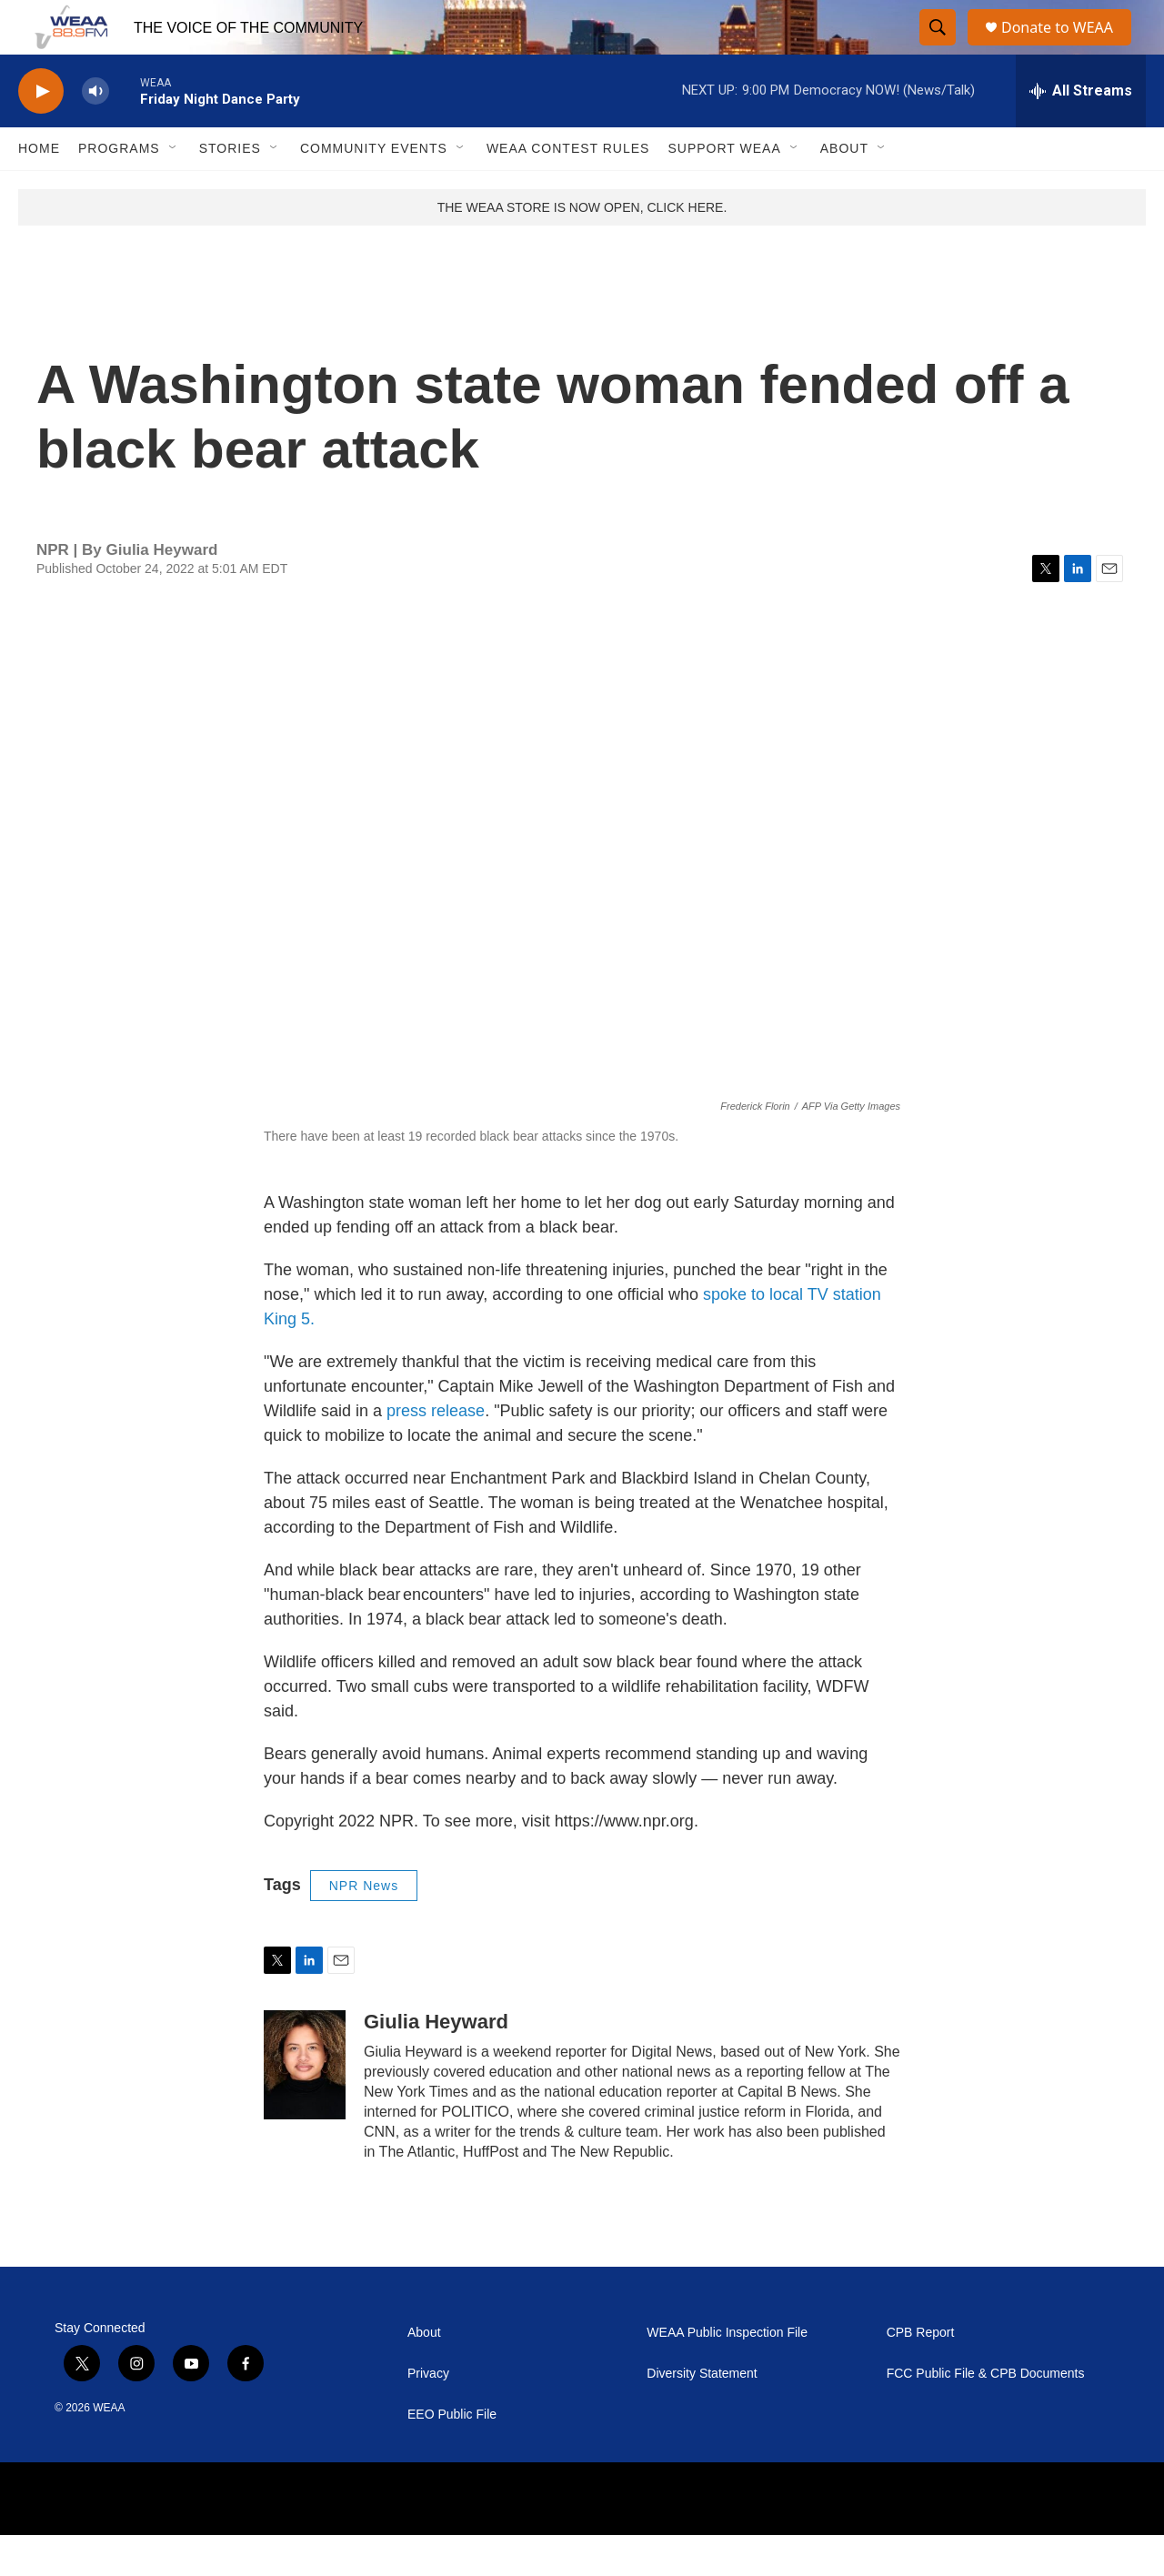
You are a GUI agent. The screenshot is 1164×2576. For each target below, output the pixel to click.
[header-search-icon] (938, 48)
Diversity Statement (702, 2414)
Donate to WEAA (1065, 47)
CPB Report (921, 2373)
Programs (119, 189)
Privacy (428, 2414)
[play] (40, 132)
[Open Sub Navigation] (173, 189)
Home (39, 189)
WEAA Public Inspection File (727, 2373)
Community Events (373, 189)
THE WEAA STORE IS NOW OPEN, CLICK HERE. (582, 248)
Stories (230, 189)
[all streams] (1081, 132)
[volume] (95, 132)
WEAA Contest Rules (568, 189)
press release (435, 1452)
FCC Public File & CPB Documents (986, 2414)
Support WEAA (723, 189)
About (844, 189)
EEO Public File (452, 2455)
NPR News (363, 1926)
